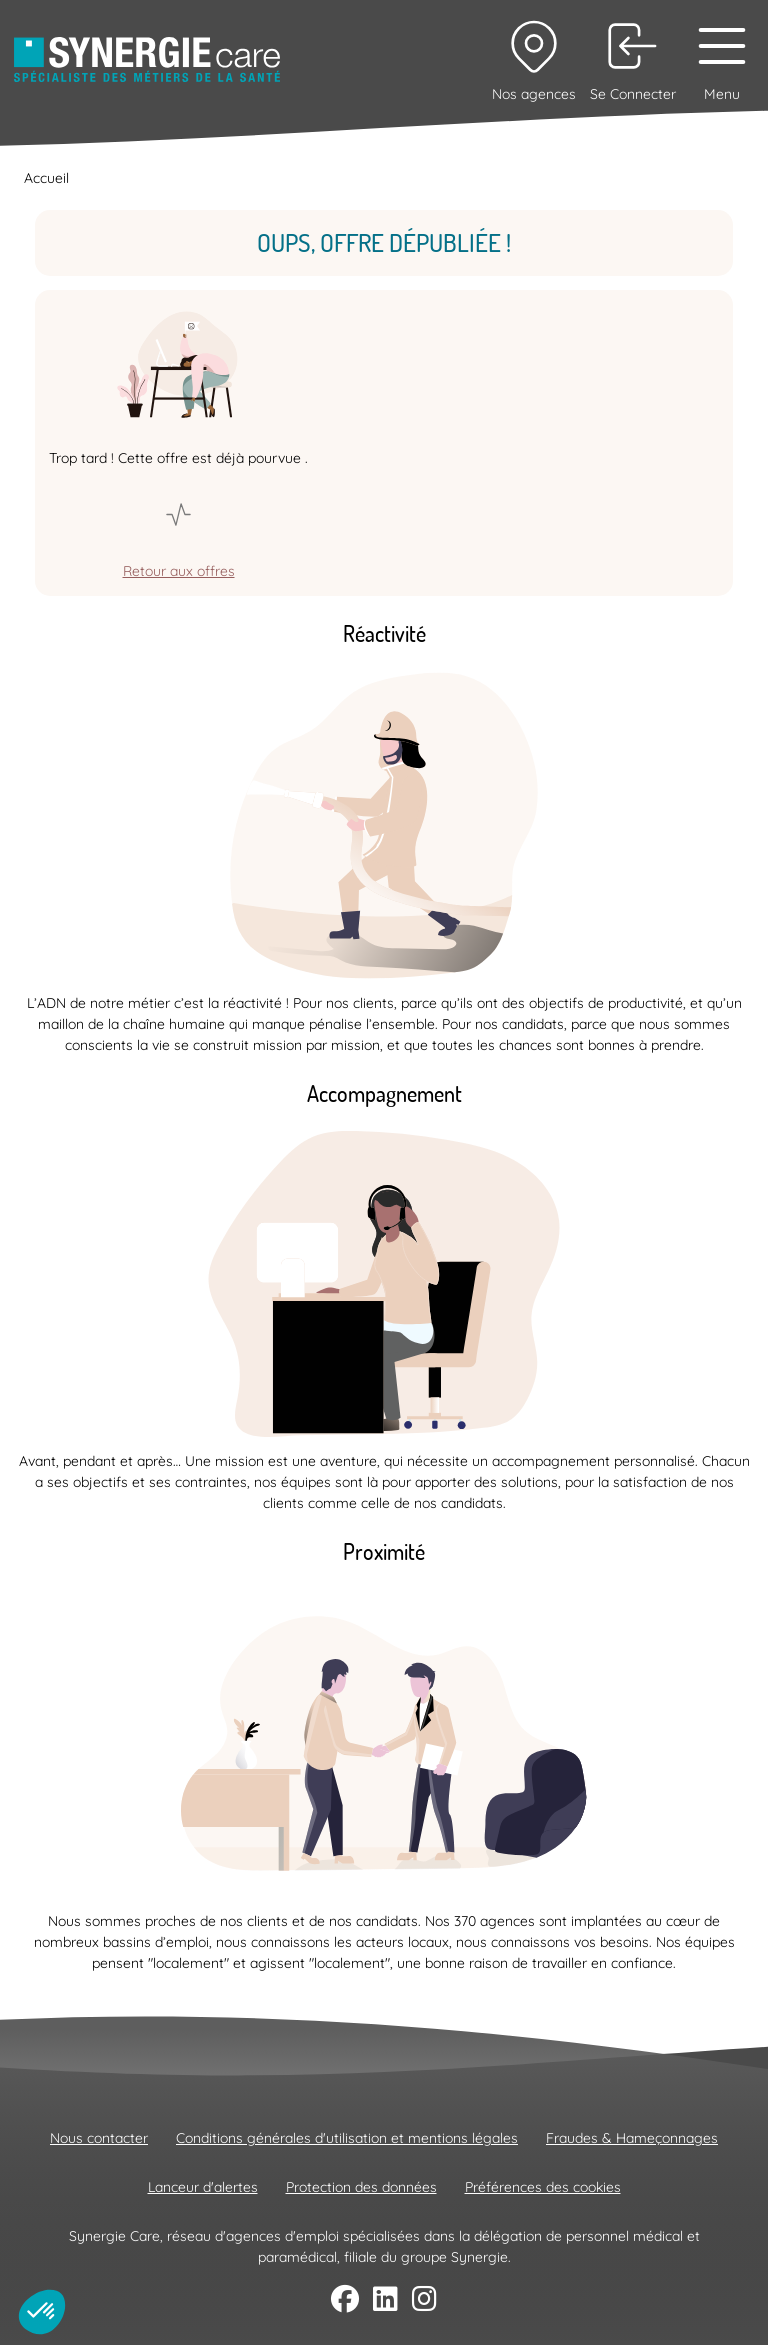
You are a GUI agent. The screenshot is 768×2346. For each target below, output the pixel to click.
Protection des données (361, 2187)
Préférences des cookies (543, 2187)
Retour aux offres (179, 571)
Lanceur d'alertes (203, 2187)
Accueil (46, 178)
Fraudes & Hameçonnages (632, 2138)
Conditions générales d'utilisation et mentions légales (347, 2138)
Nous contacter (99, 2138)
